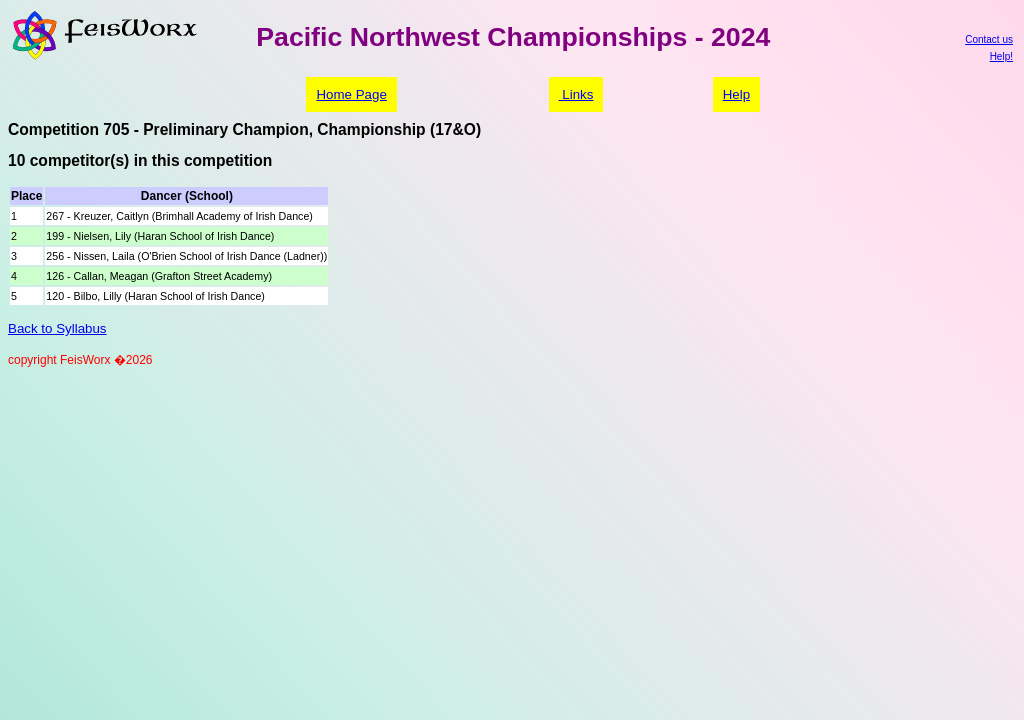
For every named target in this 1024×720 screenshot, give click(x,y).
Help (736, 94)
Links (576, 94)
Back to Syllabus (57, 328)
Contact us (989, 39)
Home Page (351, 94)
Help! (1001, 56)
